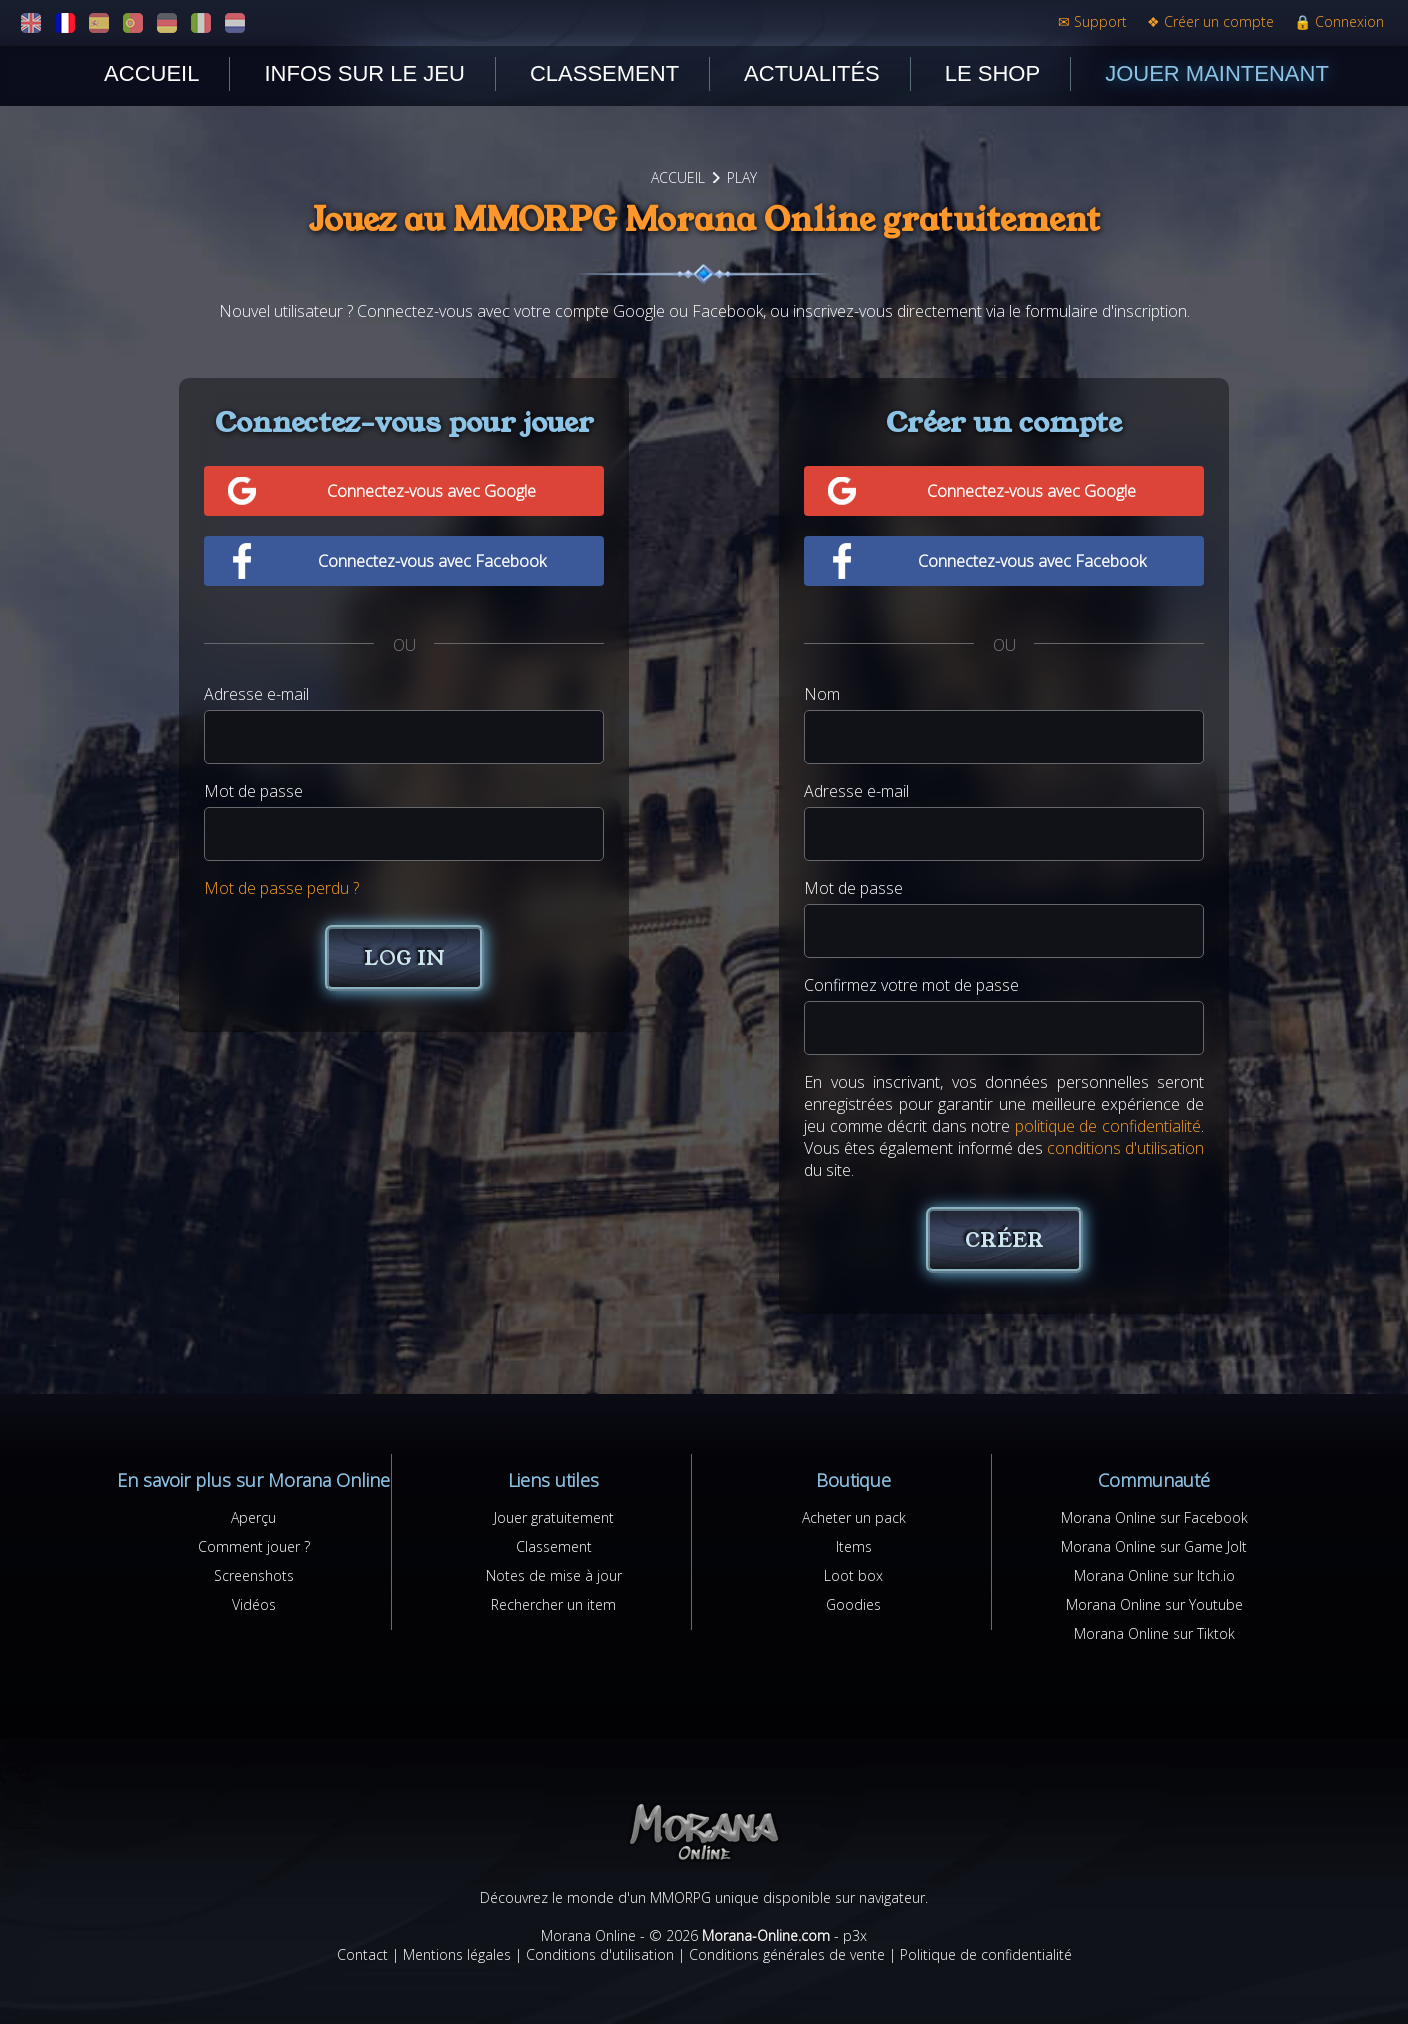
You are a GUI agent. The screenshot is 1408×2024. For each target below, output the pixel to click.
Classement (604, 73)
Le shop (992, 73)
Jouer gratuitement (554, 1517)
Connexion (1339, 21)
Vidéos (254, 1604)
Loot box (853, 1575)
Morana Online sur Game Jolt (1154, 1546)
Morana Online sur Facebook (1154, 1517)
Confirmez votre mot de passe (911, 985)
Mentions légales (457, 1954)
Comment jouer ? (254, 1546)
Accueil (151, 73)
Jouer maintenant (1217, 73)
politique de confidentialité (1108, 1126)
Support (1092, 21)
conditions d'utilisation (1125, 1148)
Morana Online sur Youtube (1154, 1604)
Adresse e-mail (256, 694)
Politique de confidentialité (986, 1954)
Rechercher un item (553, 1604)
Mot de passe (253, 791)
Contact (362, 1954)
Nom (822, 694)
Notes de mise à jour (554, 1575)
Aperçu (253, 1517)
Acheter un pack (854, 1517)
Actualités (812, 73)
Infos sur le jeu (364, 73)
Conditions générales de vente (787, 1954)
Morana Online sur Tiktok (1154, 1633)
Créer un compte (1210, 21)
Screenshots (254, 1575)
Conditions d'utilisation (600, 1954)
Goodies (853, 1604)
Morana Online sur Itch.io (1154, 1575)
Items (854, 1546)
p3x (855, 1935)
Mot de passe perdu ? (281, 888)
